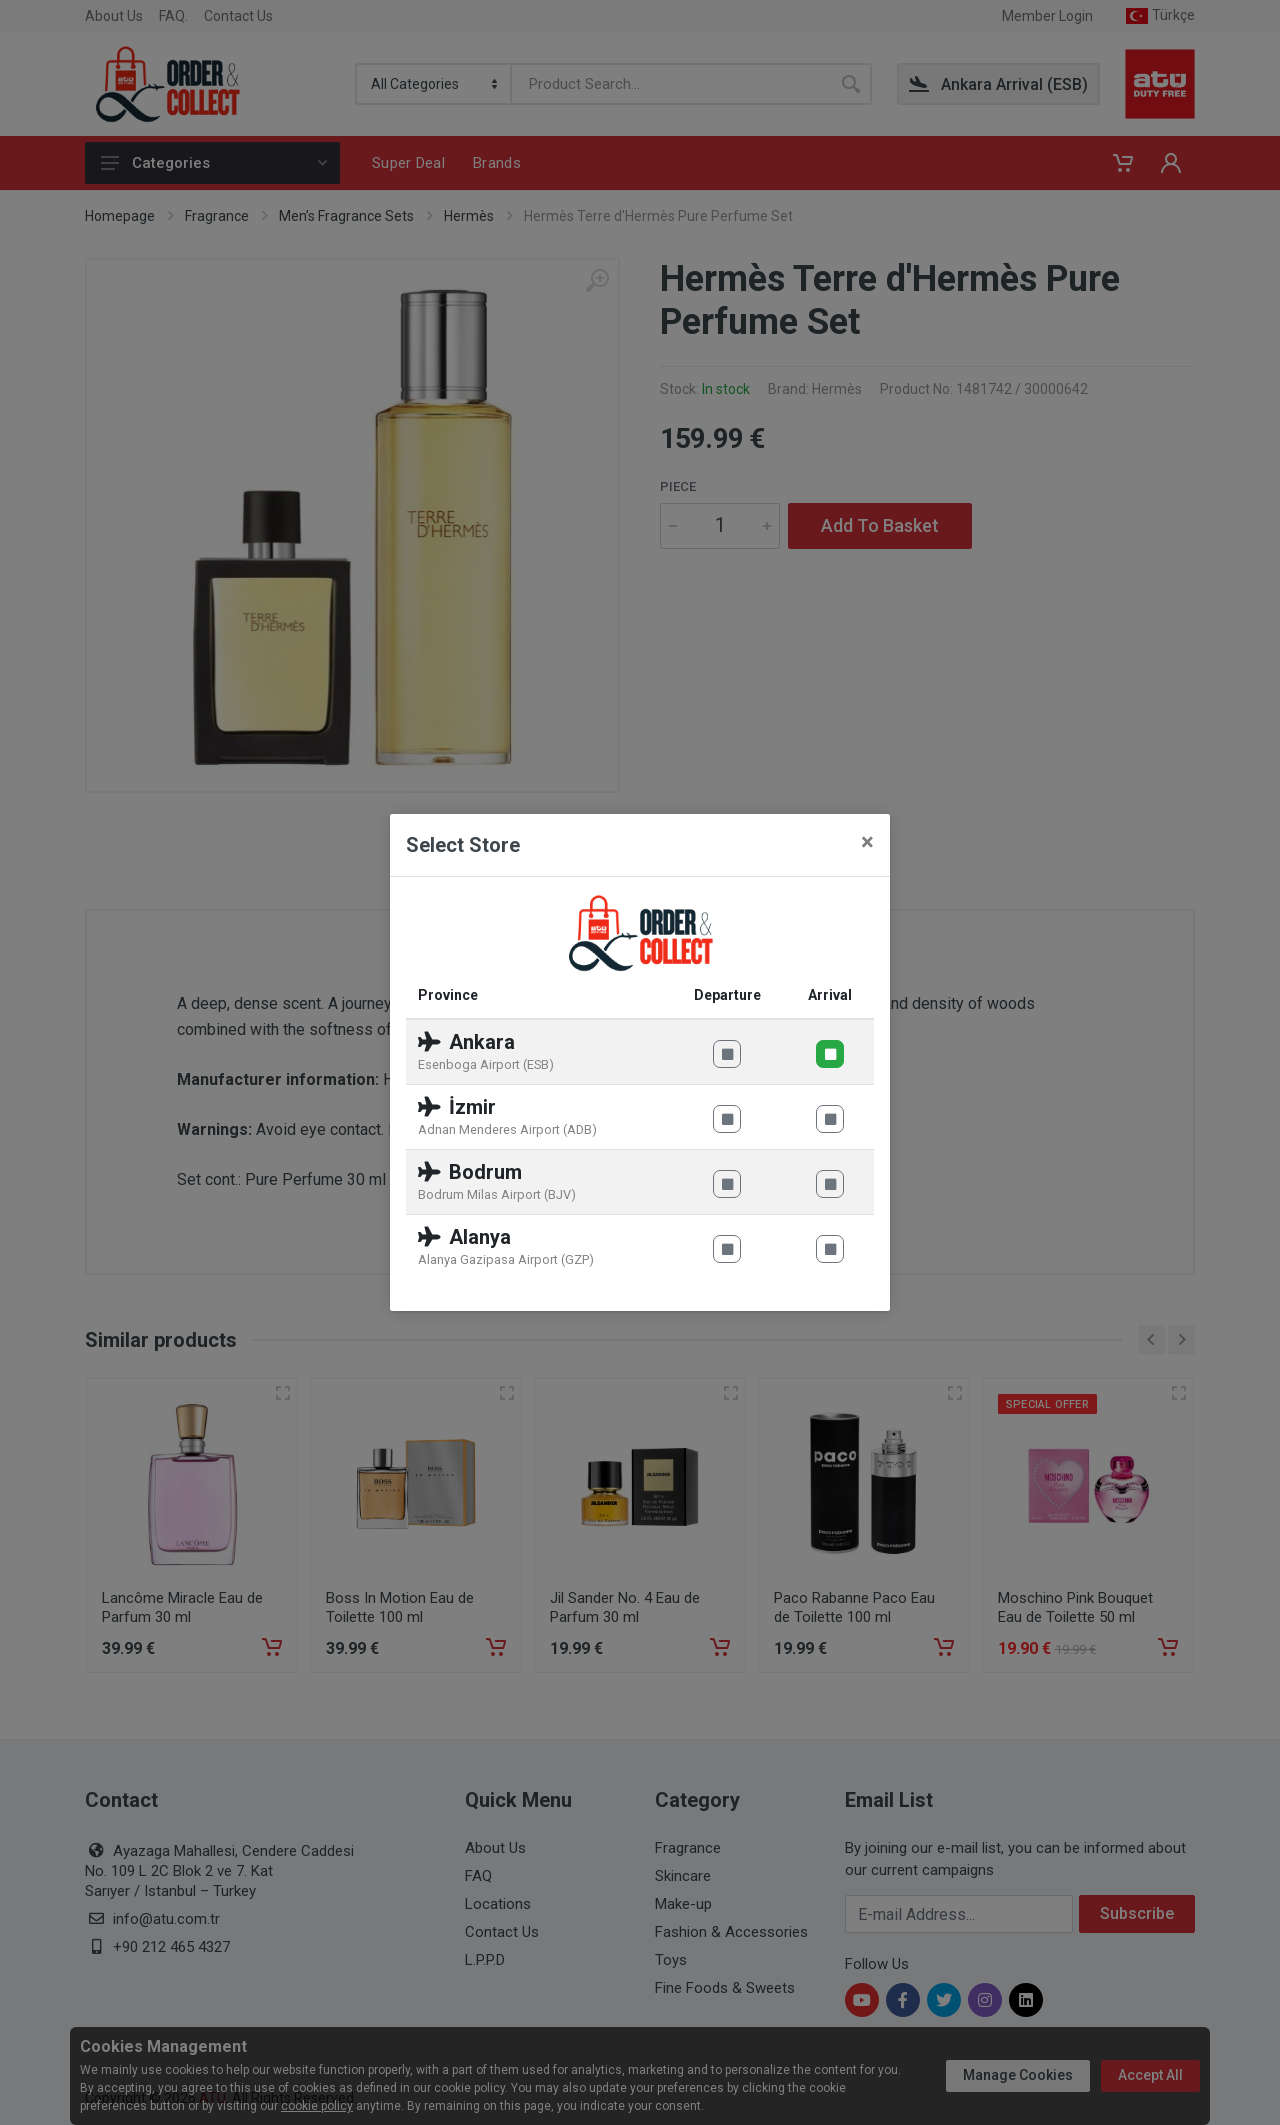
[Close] (867, 842)
